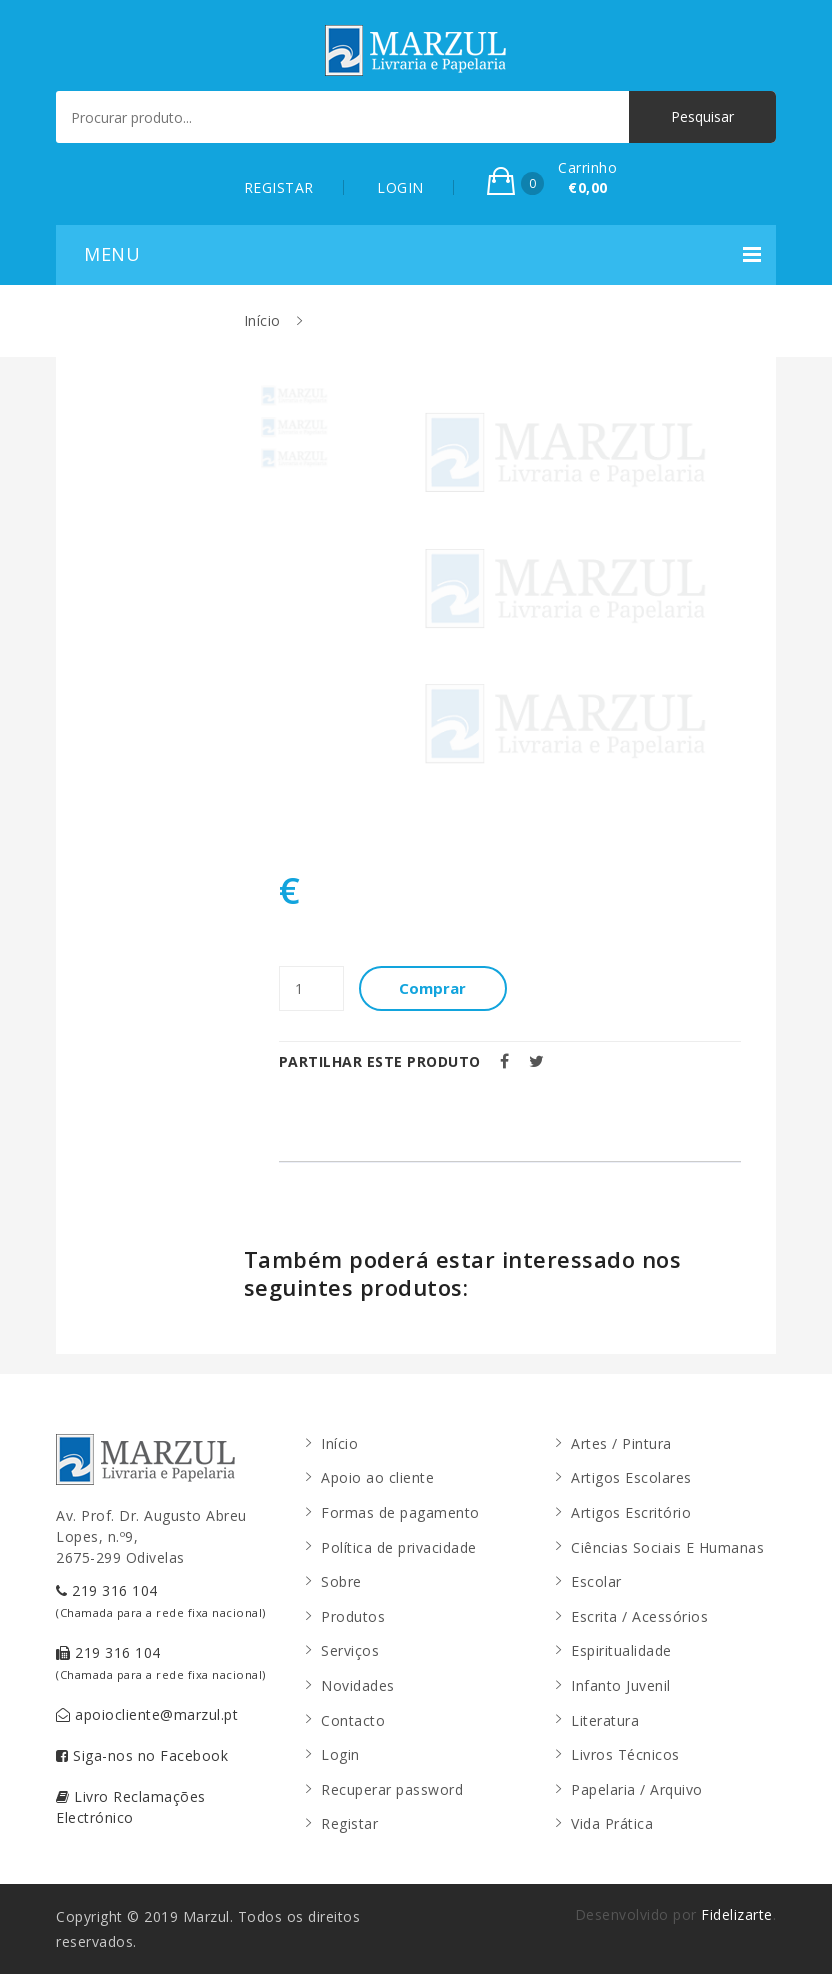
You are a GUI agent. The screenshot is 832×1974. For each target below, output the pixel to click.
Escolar (596, 1581)
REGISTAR (279, 187)
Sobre (341, 1581)
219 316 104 (161, 1600)
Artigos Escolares (631, 1477)
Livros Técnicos (625, 1754)
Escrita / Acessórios (639, 1616)
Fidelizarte (737, 1914)
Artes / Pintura (621, 1443)
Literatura (605, 1720)
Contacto (353, 1720)
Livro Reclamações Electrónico (131, 1807)
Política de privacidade (399, 1547)
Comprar (434, 988)
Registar (349, 1823)
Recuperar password (392, 1789)
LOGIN (400, 187)
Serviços (350, 1650)
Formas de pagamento (400, 1512)
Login (340, 1754)
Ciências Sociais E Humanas (667, 1547)
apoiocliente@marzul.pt (147, 1714)
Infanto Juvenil (621, 1685)
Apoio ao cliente (377, 1477)
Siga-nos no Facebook (142, 1755)
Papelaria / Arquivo (637, 1789)
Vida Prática (612, 1823)
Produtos (353, 1616)
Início (262, 320)
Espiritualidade (621, 1650)
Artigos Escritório (631, 1512)
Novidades (358, 1685)
